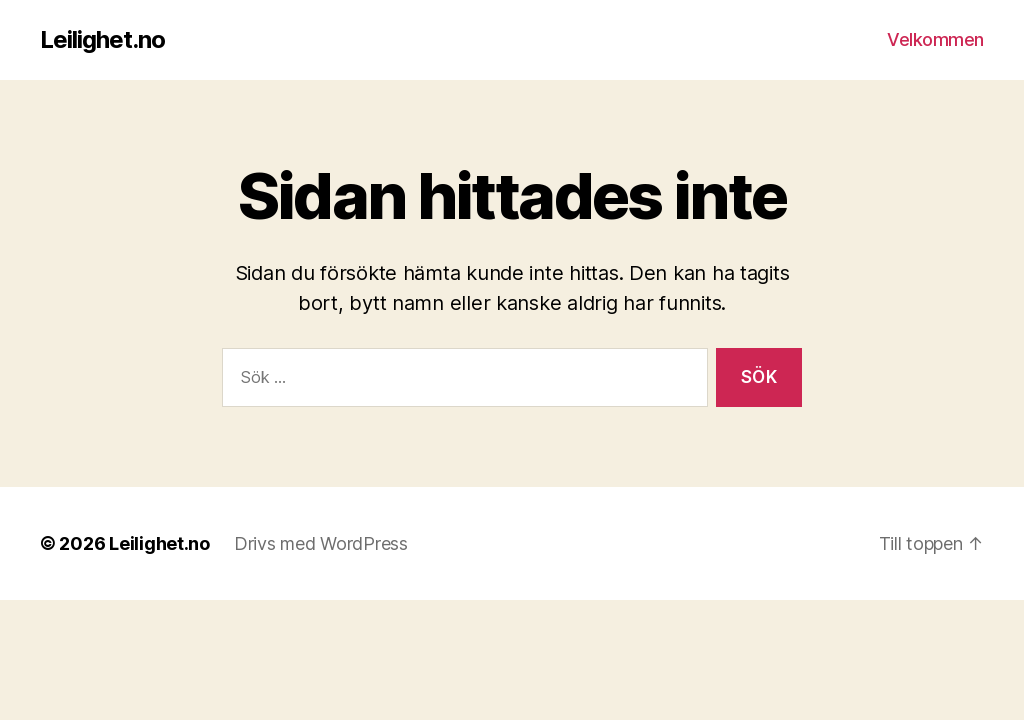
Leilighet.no (102, 40)
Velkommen (935, 39)
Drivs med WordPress (321, 543)
